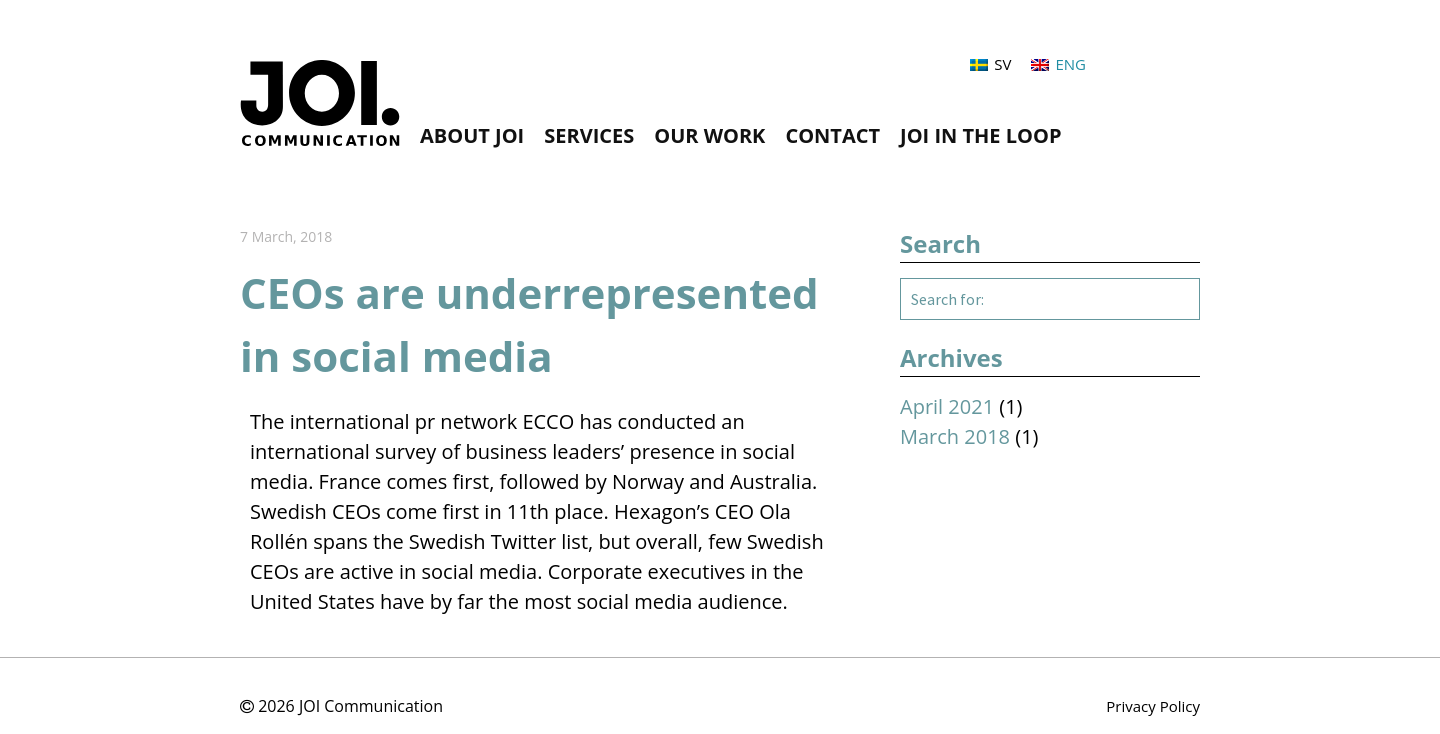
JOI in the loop (980, 136)
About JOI (472, 136)
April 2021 (947, 406)
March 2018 (955, 436)
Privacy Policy (1153, 706)
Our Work (709, 136)
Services (589, 136)
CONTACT (832, 136)
